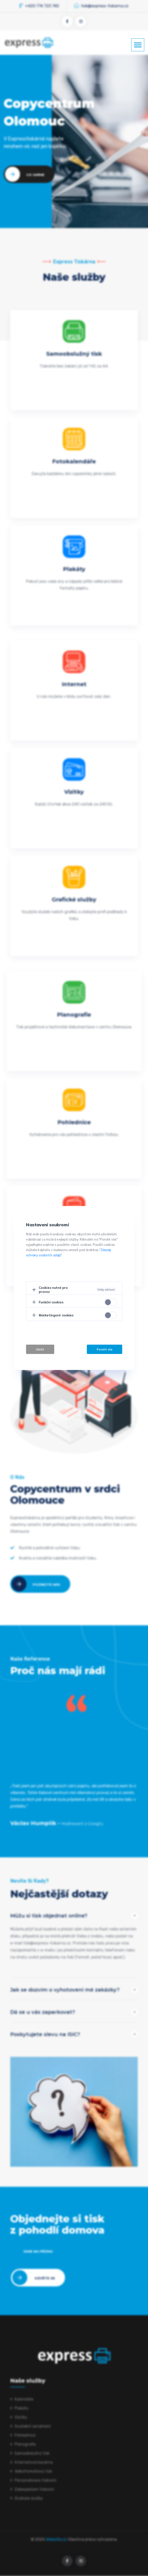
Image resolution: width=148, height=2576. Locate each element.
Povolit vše (104, 1349)
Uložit (40, 1349)
